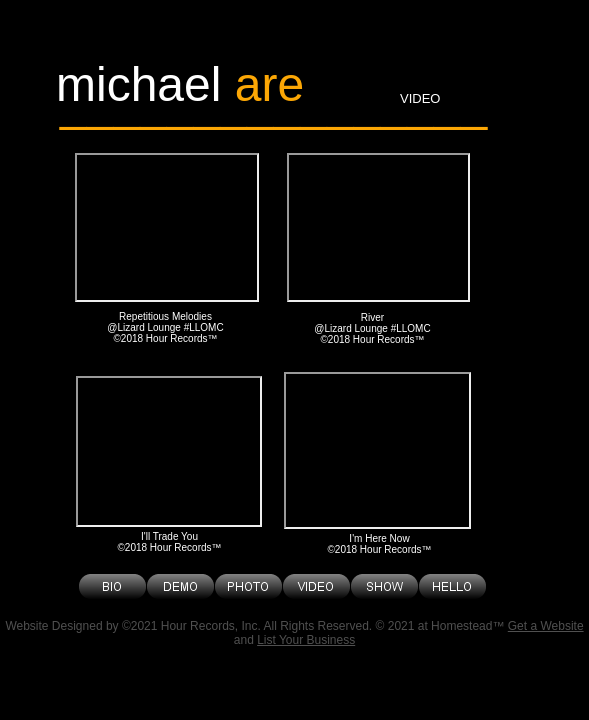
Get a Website (546, 626)
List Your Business (306, 640)
